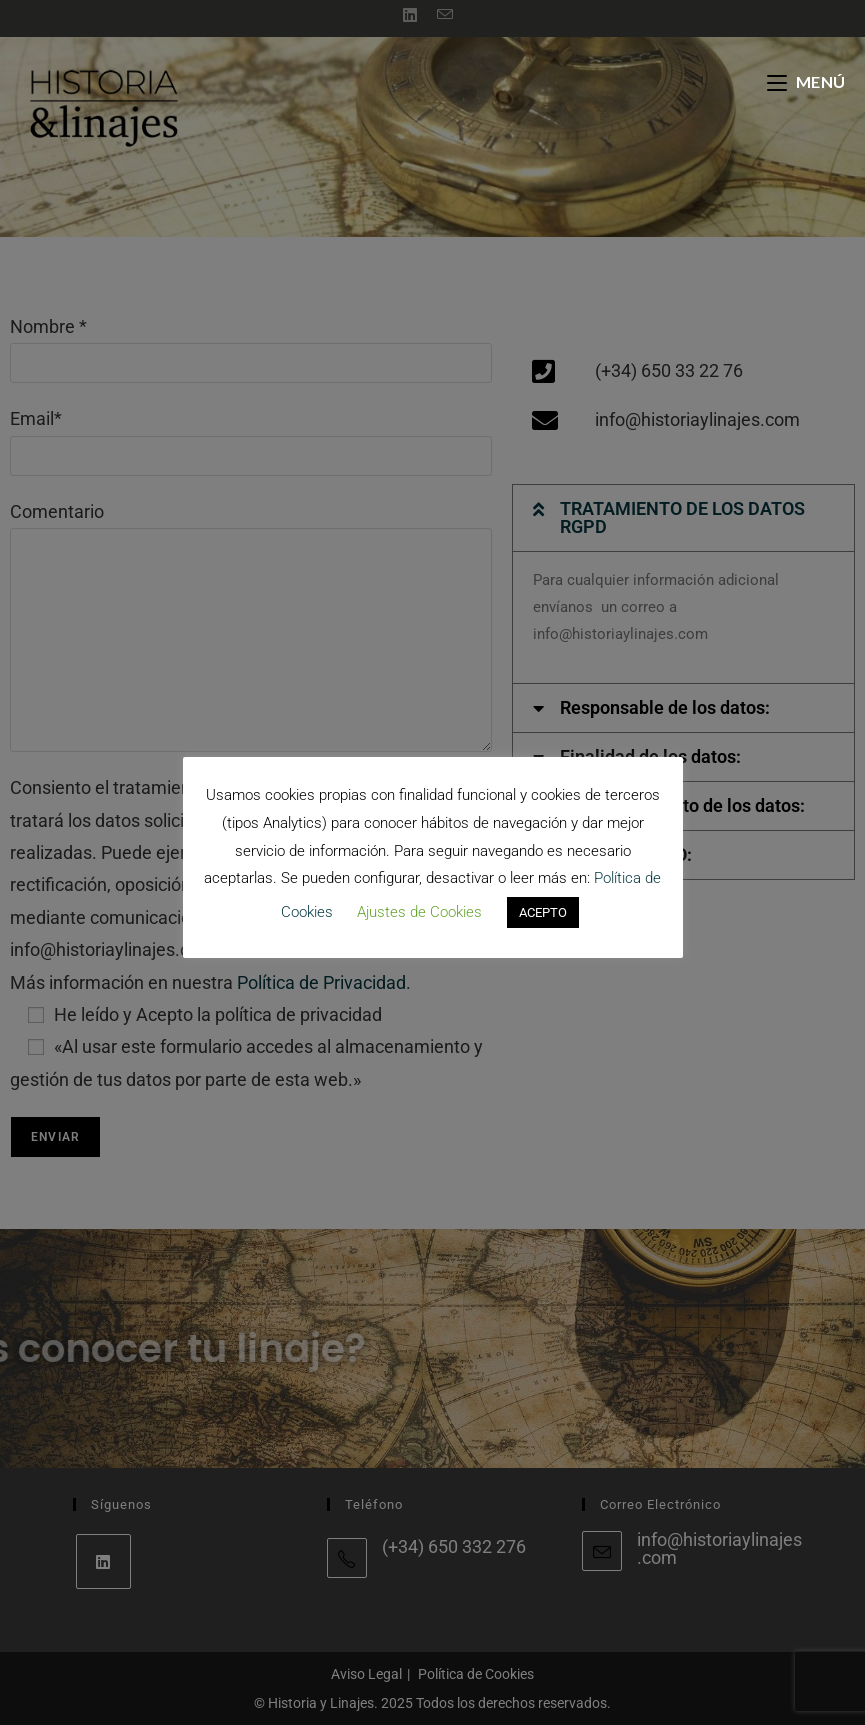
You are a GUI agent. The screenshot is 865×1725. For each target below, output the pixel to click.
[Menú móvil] (806, 81)
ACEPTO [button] (543, 912)
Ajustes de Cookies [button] (419, 912)
